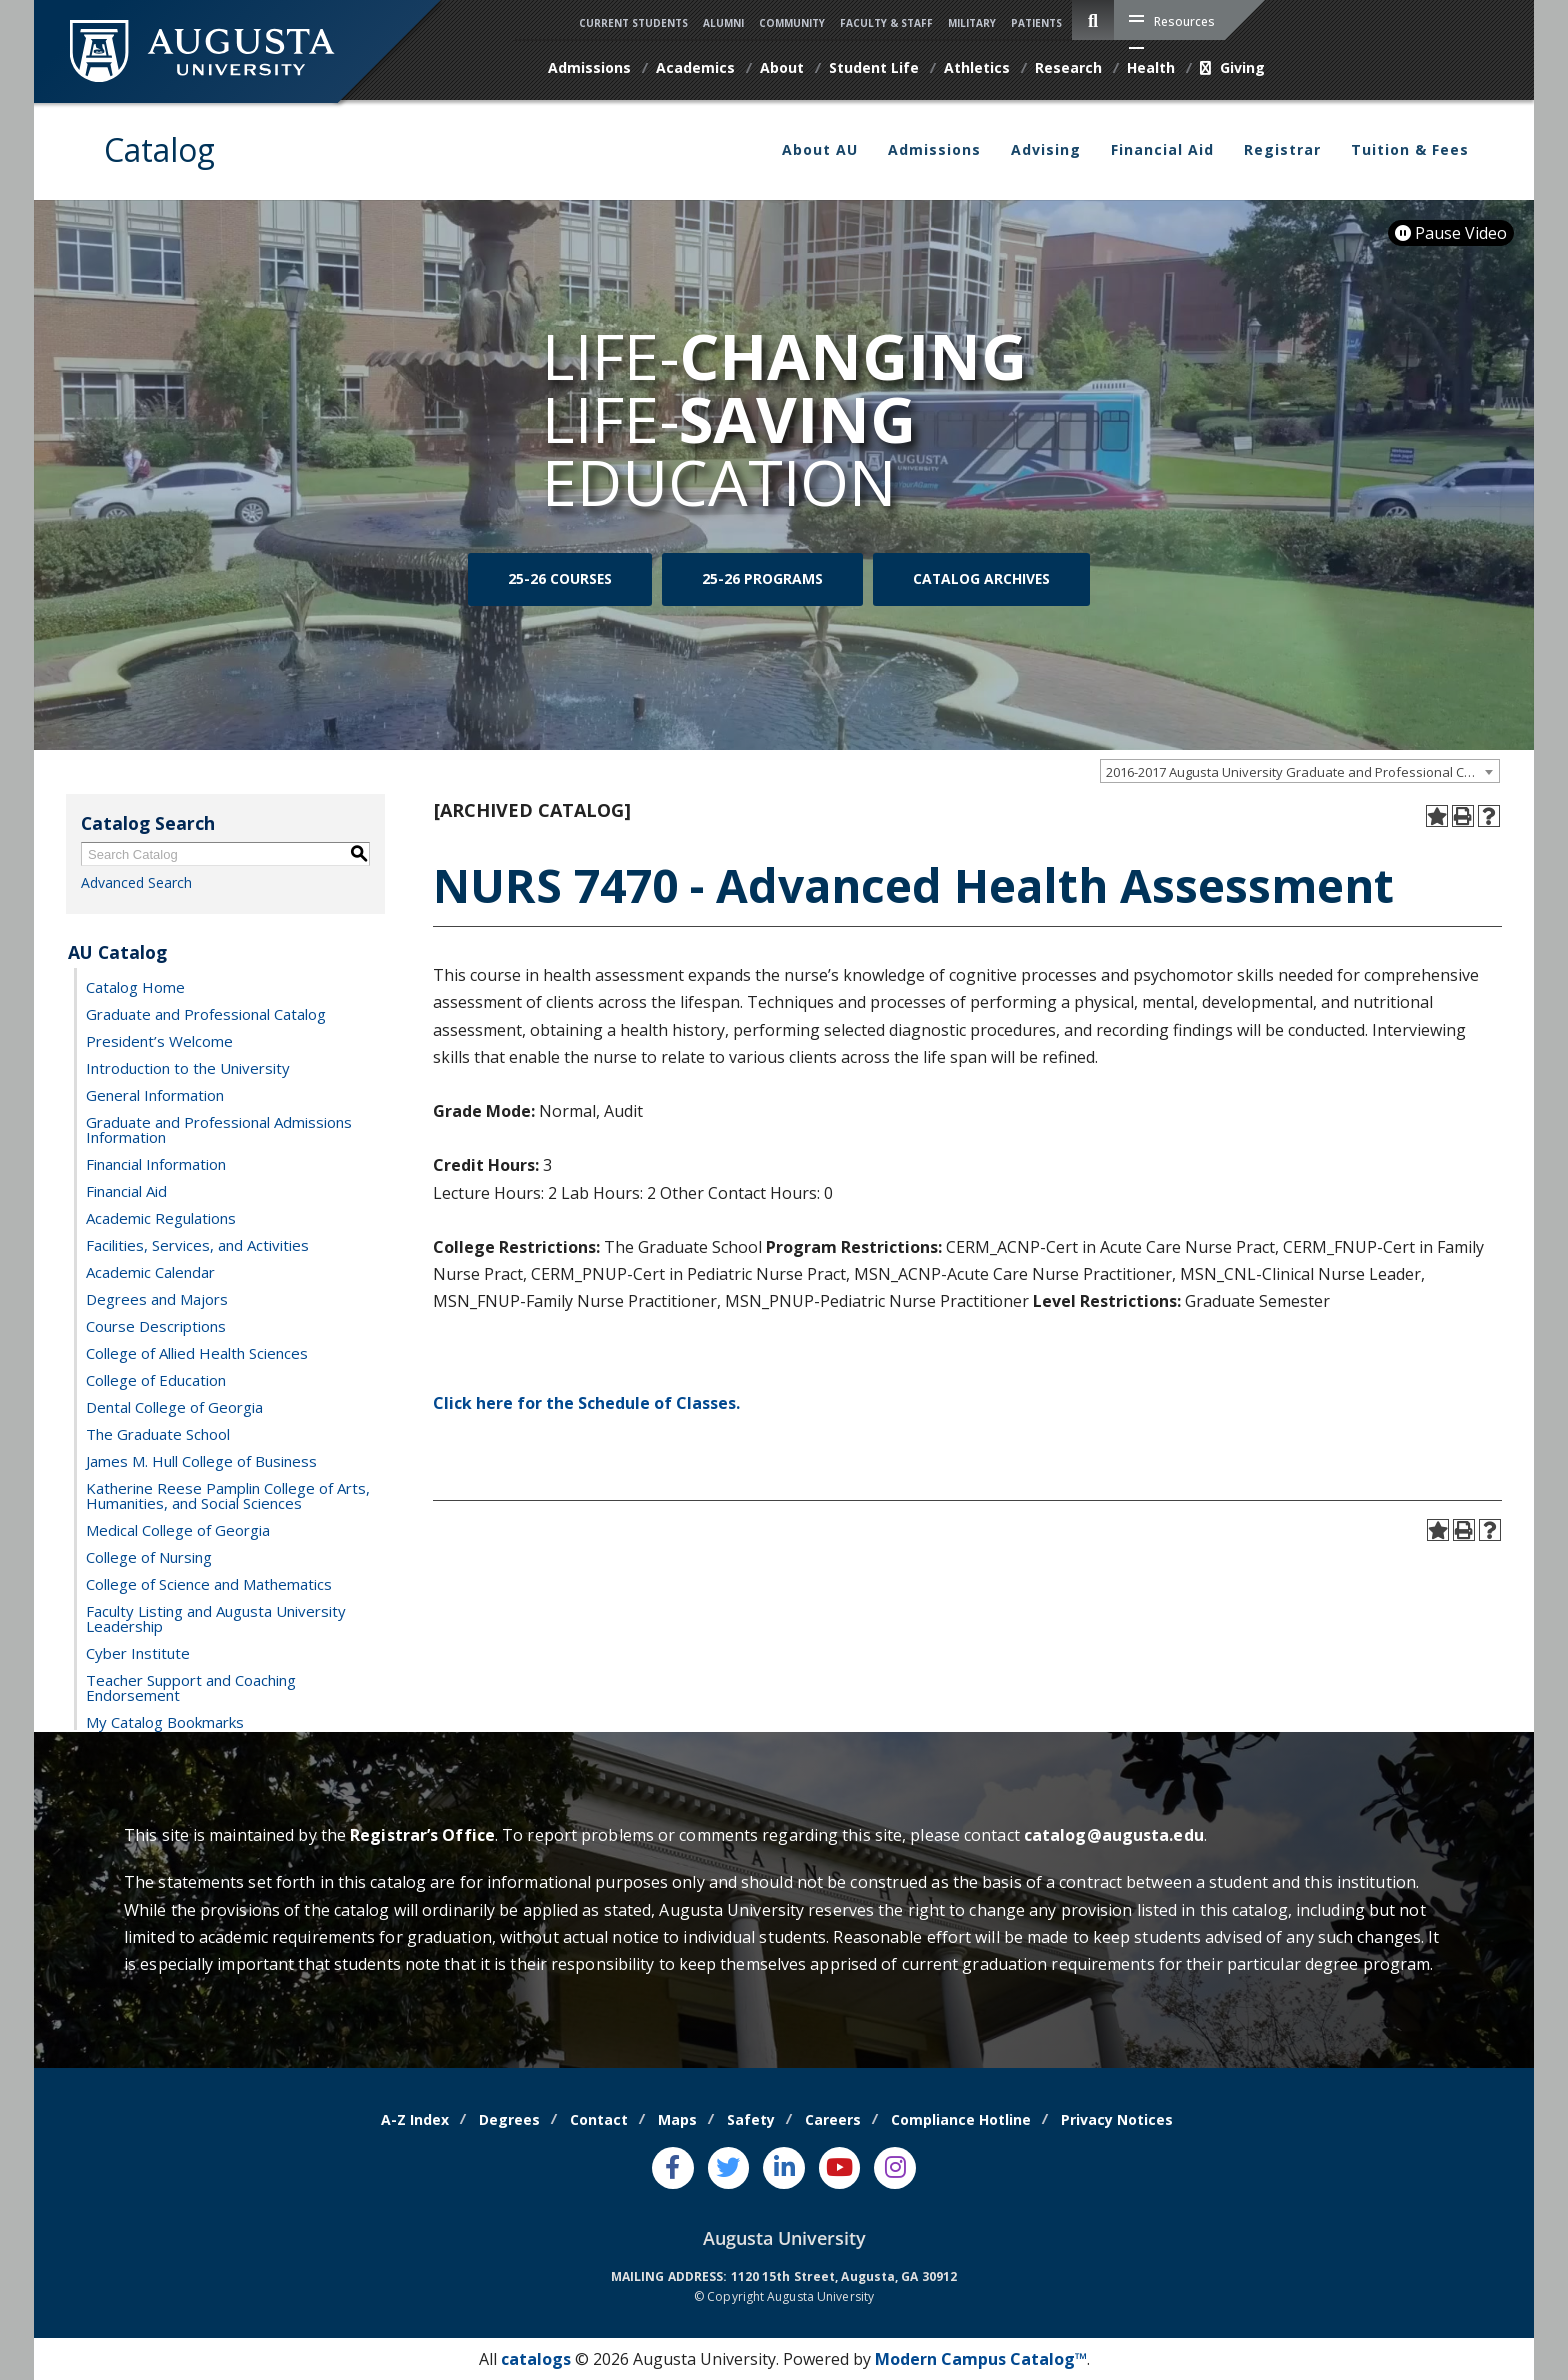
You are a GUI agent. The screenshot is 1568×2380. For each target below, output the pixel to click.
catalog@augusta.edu (1114, 1835)
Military (972, 23)
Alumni (723, 23)
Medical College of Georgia (178, 1529)
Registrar (1282, 149)
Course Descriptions (156, 1325)
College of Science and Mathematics (209, 1583)
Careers (833, 2119)
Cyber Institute (138, 1652)
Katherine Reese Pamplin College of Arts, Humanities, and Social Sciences (228, 1494)
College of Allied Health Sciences (197, 1352)
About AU (820, 149)
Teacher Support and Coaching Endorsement (191, 1686)
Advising (1046, 149)
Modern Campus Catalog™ (981, 2359)
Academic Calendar (150, 1271)
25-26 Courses (560, 583)
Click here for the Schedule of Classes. (586, 1403)
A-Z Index (415, 2119)
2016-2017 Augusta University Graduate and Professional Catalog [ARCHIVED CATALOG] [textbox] (1302, 772)
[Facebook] (673, 2168)
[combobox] (1300, 771)
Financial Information (156, 1163)
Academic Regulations (161, 1217)
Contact (599, 2119)
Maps (677, 2119)
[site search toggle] (1093, 20)
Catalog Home (135, 986)
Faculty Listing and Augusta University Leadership (216, 1617)
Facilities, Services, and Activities (197, 1244)
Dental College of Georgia (174, 1406)
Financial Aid (1162, 149)
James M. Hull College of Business (201, 1460)
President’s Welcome (159, 1040)
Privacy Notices (1117, 2119)
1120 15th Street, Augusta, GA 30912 (844, 2276)
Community (792, 23)
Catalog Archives (981, 583)
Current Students (633, 23)
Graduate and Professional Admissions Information (219, 1128)
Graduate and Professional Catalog (206, 1013)
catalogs (536, 2359)
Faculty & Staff (886, 23)
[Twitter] (729, 2168)
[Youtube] (840, 2168)
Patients (1036, 23)
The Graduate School (158, 1433)
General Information (155, 1094)
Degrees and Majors (157, 1298)
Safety (751, 2119)
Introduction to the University (188, 1067)
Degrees (509, 2119)
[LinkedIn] (784, 2168)
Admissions (934, 149)
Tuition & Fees (1410, 149)
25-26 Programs (762, 583)
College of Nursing (149, 1556)
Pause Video (1451, 233)
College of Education (156, 1379)
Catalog (159, 149)
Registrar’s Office (422, 1835)
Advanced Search (136, 882)
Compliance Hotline (961, 2119)
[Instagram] (895, 2168)
